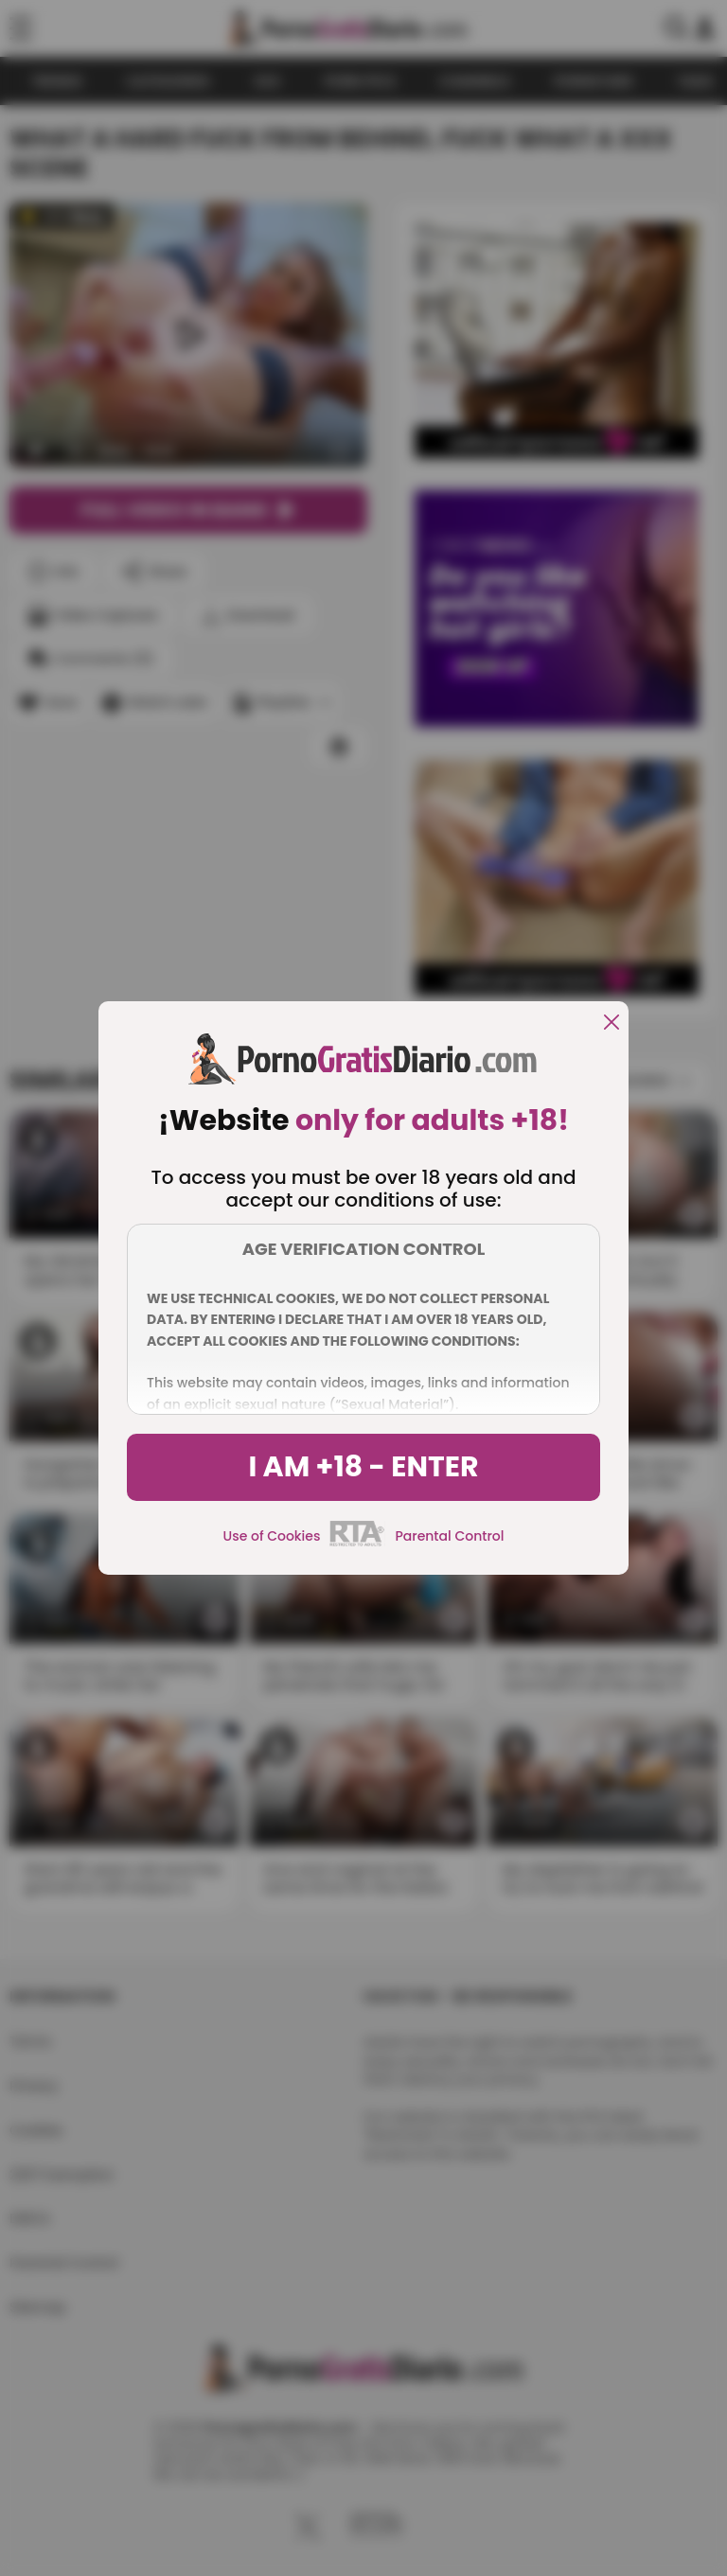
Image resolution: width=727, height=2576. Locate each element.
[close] (611, 1023)
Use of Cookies (272, 1535)
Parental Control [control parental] (449, 1535)
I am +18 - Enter (363, 1467)
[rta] (357, 1543)
